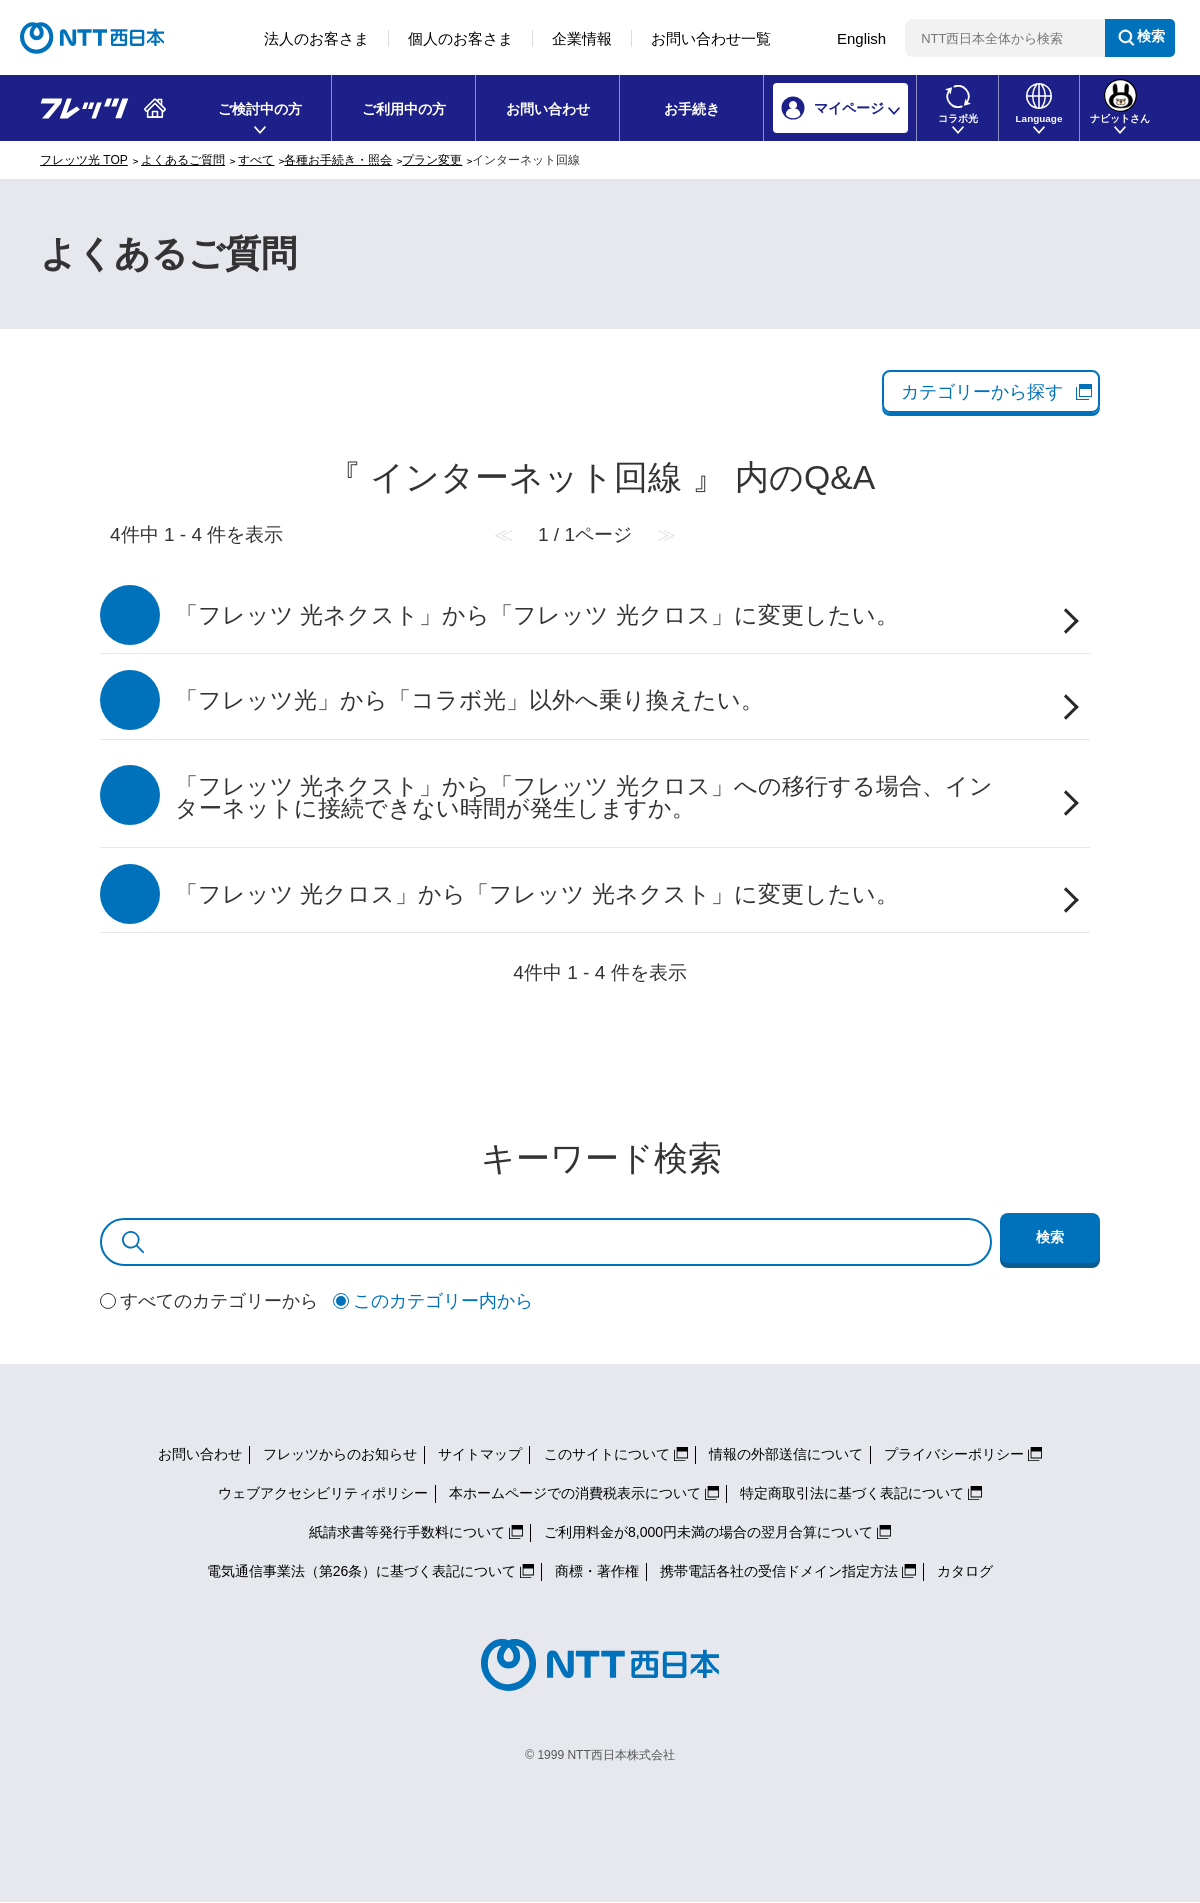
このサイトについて (607, 1454)
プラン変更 (432, 160)
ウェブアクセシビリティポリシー (323, 1493)
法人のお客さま (316, 38)
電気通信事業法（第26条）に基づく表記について (362, 1571)
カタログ (965, 1571)
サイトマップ (480, 1454)
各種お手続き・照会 (338, 160)
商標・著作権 (597, 1571)
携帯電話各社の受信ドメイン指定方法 (779, 1571)
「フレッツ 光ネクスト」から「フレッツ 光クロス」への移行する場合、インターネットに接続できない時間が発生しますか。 (584, 798)
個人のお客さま (460, 38)
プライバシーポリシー (954, 1454)
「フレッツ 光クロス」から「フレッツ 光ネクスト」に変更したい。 (537, 894)
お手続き (692, 109)
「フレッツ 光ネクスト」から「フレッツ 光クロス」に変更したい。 (537, 615)
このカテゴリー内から (443, 1301)
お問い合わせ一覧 (711, 38)
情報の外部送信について (786, 1454)
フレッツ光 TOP (84, 160)
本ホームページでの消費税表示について (575, 1493)
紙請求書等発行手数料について (407, 1532)
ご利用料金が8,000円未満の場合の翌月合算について (708, 1532)
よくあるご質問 (183, 160)
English (861, 38)
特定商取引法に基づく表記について (852, 1493)
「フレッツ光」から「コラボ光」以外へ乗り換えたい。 (469, 700)
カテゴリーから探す (982, 392)
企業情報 (582, 38)
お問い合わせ (548, 109)
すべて (256, 160)
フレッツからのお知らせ (340, 1454)
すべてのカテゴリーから (219, 1301)
